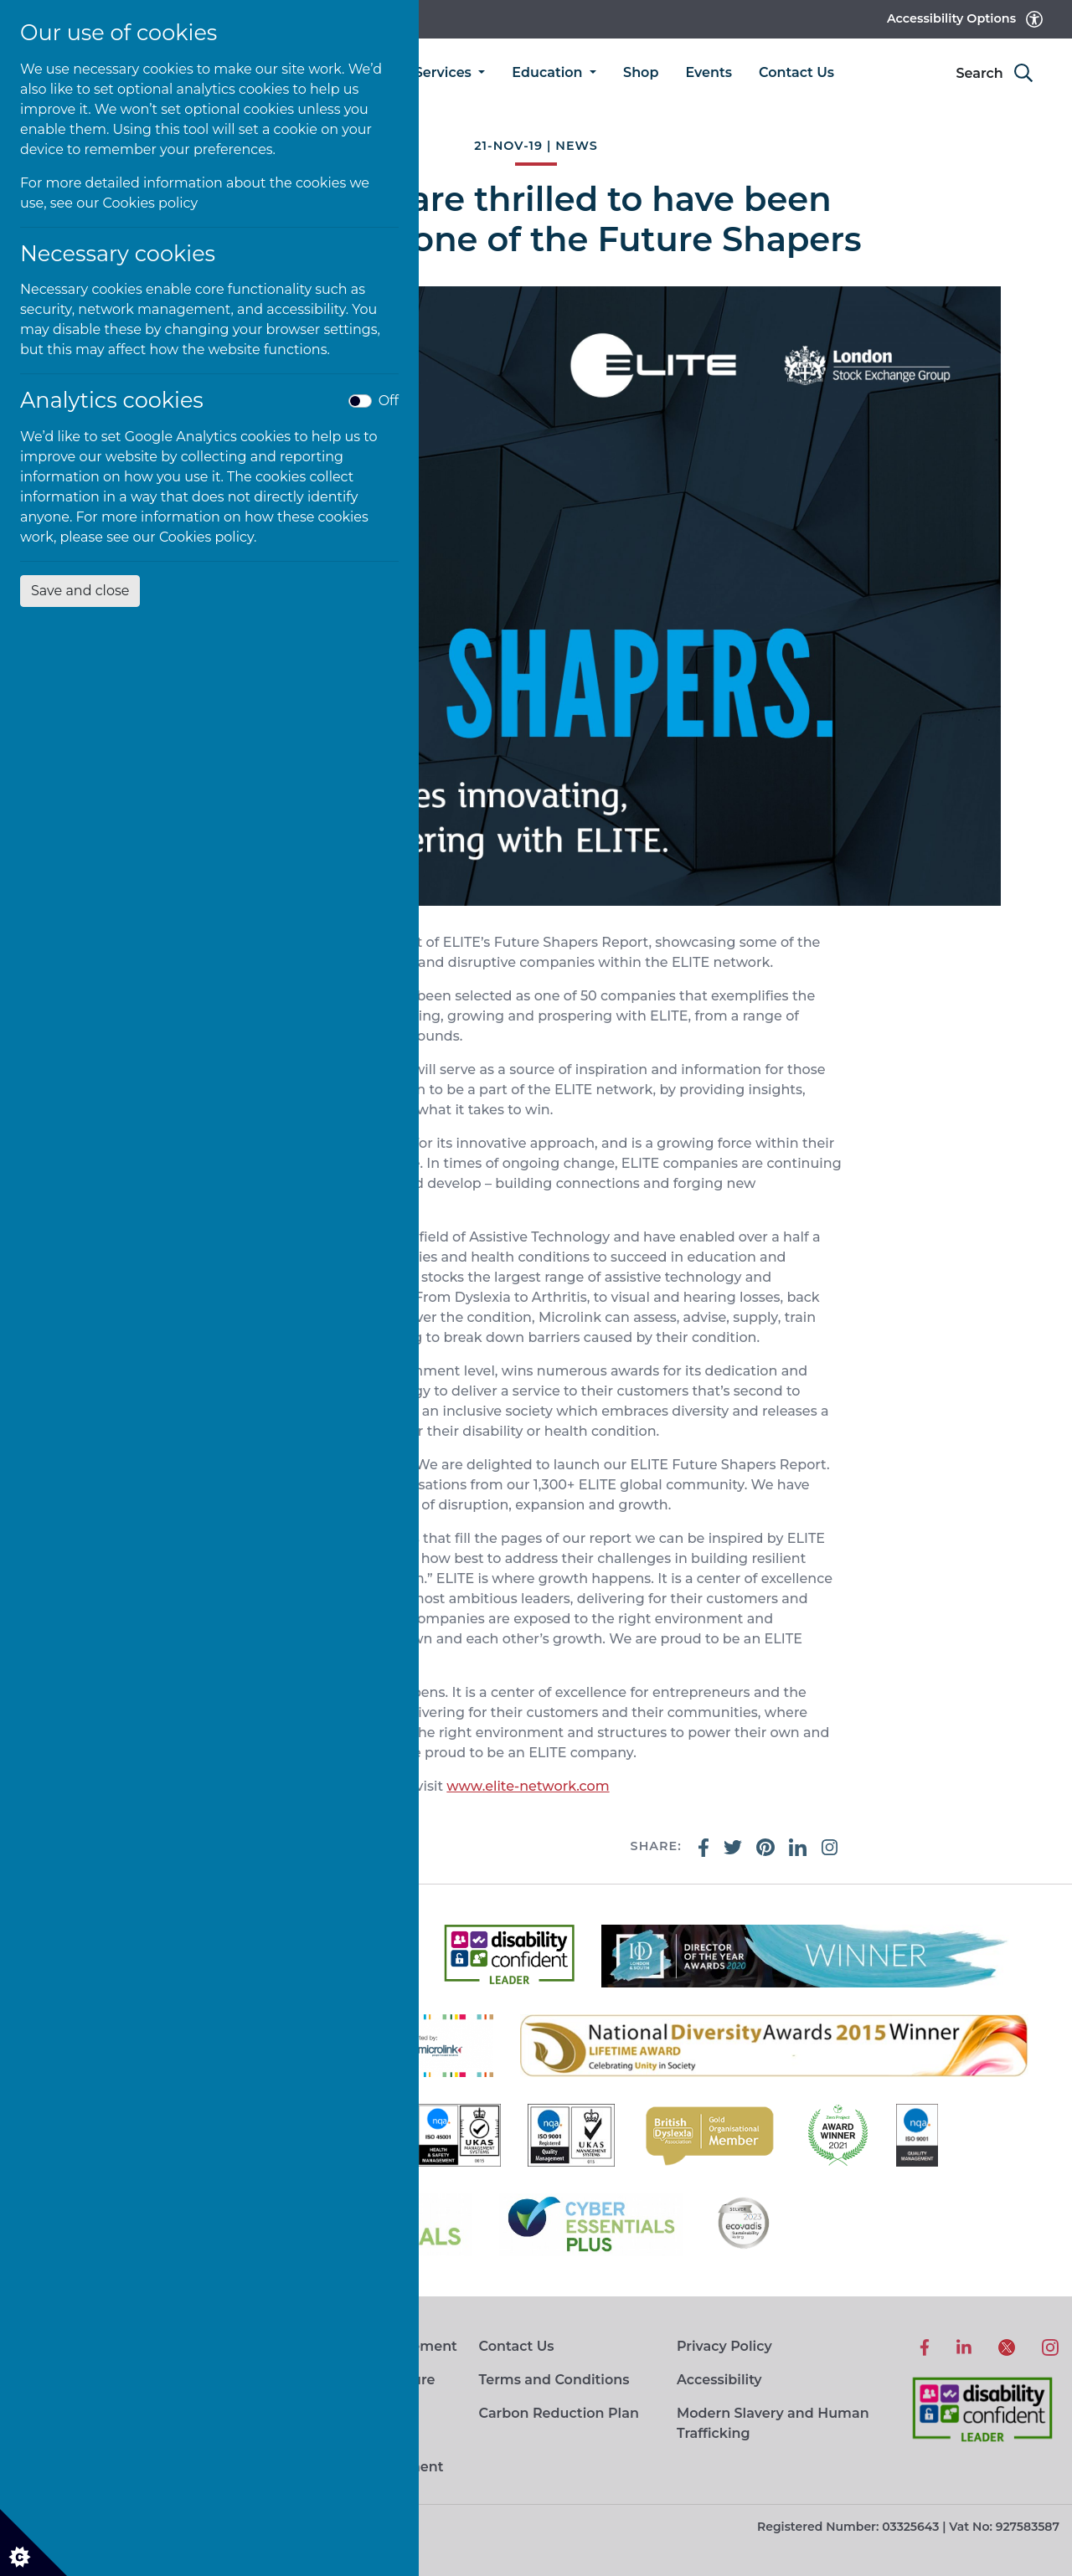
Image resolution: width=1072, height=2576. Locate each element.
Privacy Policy (724, 2346)
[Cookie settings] (33, 2542)
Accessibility (719, 2380)
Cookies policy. (208, 537)
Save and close (80, 591)
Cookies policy (150, 203)
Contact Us (796, 72)
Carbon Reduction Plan (558, 2413)
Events (708, 72)
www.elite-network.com (527, 1786)
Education (549, 72)
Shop (640, 72)
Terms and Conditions (553, 2380)
